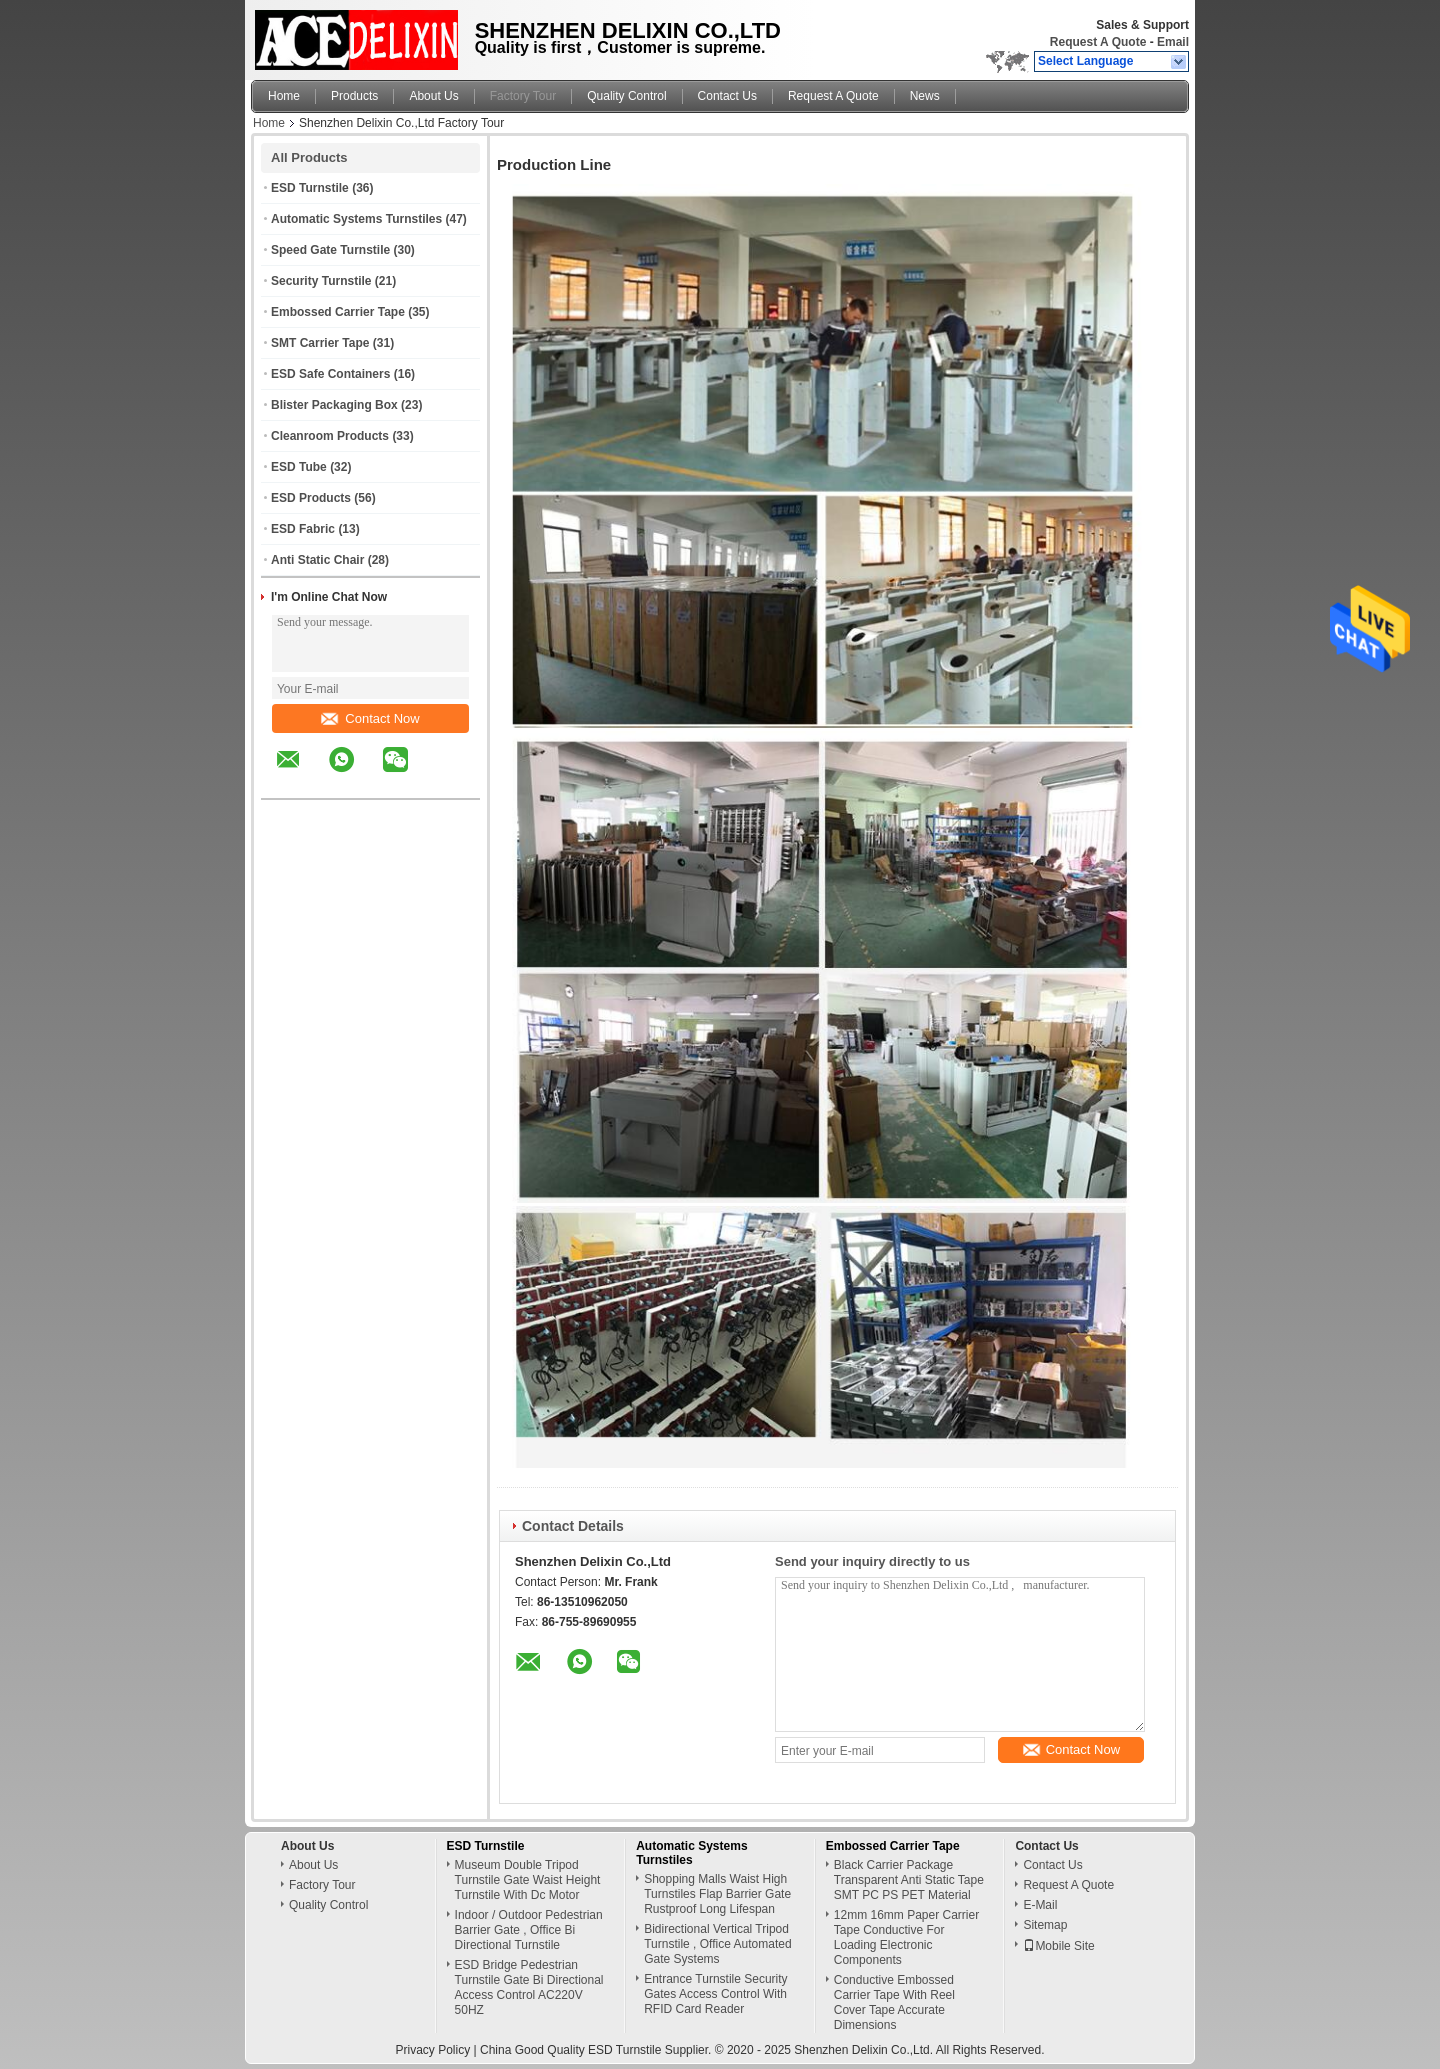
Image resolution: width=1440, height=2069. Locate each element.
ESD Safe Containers (330, 374)
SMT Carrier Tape (320, 343)
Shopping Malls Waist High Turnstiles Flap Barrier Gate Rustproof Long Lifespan (717, 1894)
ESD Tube (299, 467)
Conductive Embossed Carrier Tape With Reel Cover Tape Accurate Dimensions (894, 2002)
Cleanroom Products (330, 436)
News (925, 96)
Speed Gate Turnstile (330, 250)
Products (354, 96)
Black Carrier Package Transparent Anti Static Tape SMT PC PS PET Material (909, 1880)
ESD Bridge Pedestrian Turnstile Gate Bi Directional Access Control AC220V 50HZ (529, 1987)
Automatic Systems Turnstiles (356, 219)
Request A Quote (1098, 42)
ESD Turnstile (310, 188)
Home (284, 96)
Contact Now (370, 718)
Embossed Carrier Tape (338, 312)
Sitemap (1045, 1925)
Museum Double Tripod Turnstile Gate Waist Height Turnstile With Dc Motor (528, 1880)
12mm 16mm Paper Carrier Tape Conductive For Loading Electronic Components (906, 1937)
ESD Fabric (303, 529)
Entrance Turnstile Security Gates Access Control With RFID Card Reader (715, 1994)
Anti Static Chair (317, 560)
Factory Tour (523, 96)
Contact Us (727, 96)
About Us (433, 96)
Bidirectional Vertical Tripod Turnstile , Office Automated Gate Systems (717, 1944)
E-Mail (1040, 1905)
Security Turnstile (321, 281)
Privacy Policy (433, 2050)
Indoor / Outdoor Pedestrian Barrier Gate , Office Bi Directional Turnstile (529, 1930)
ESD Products (311, 498)
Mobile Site (1058, 1946)
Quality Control (626, 96)
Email (1173, 42)
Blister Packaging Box (334, 405)
